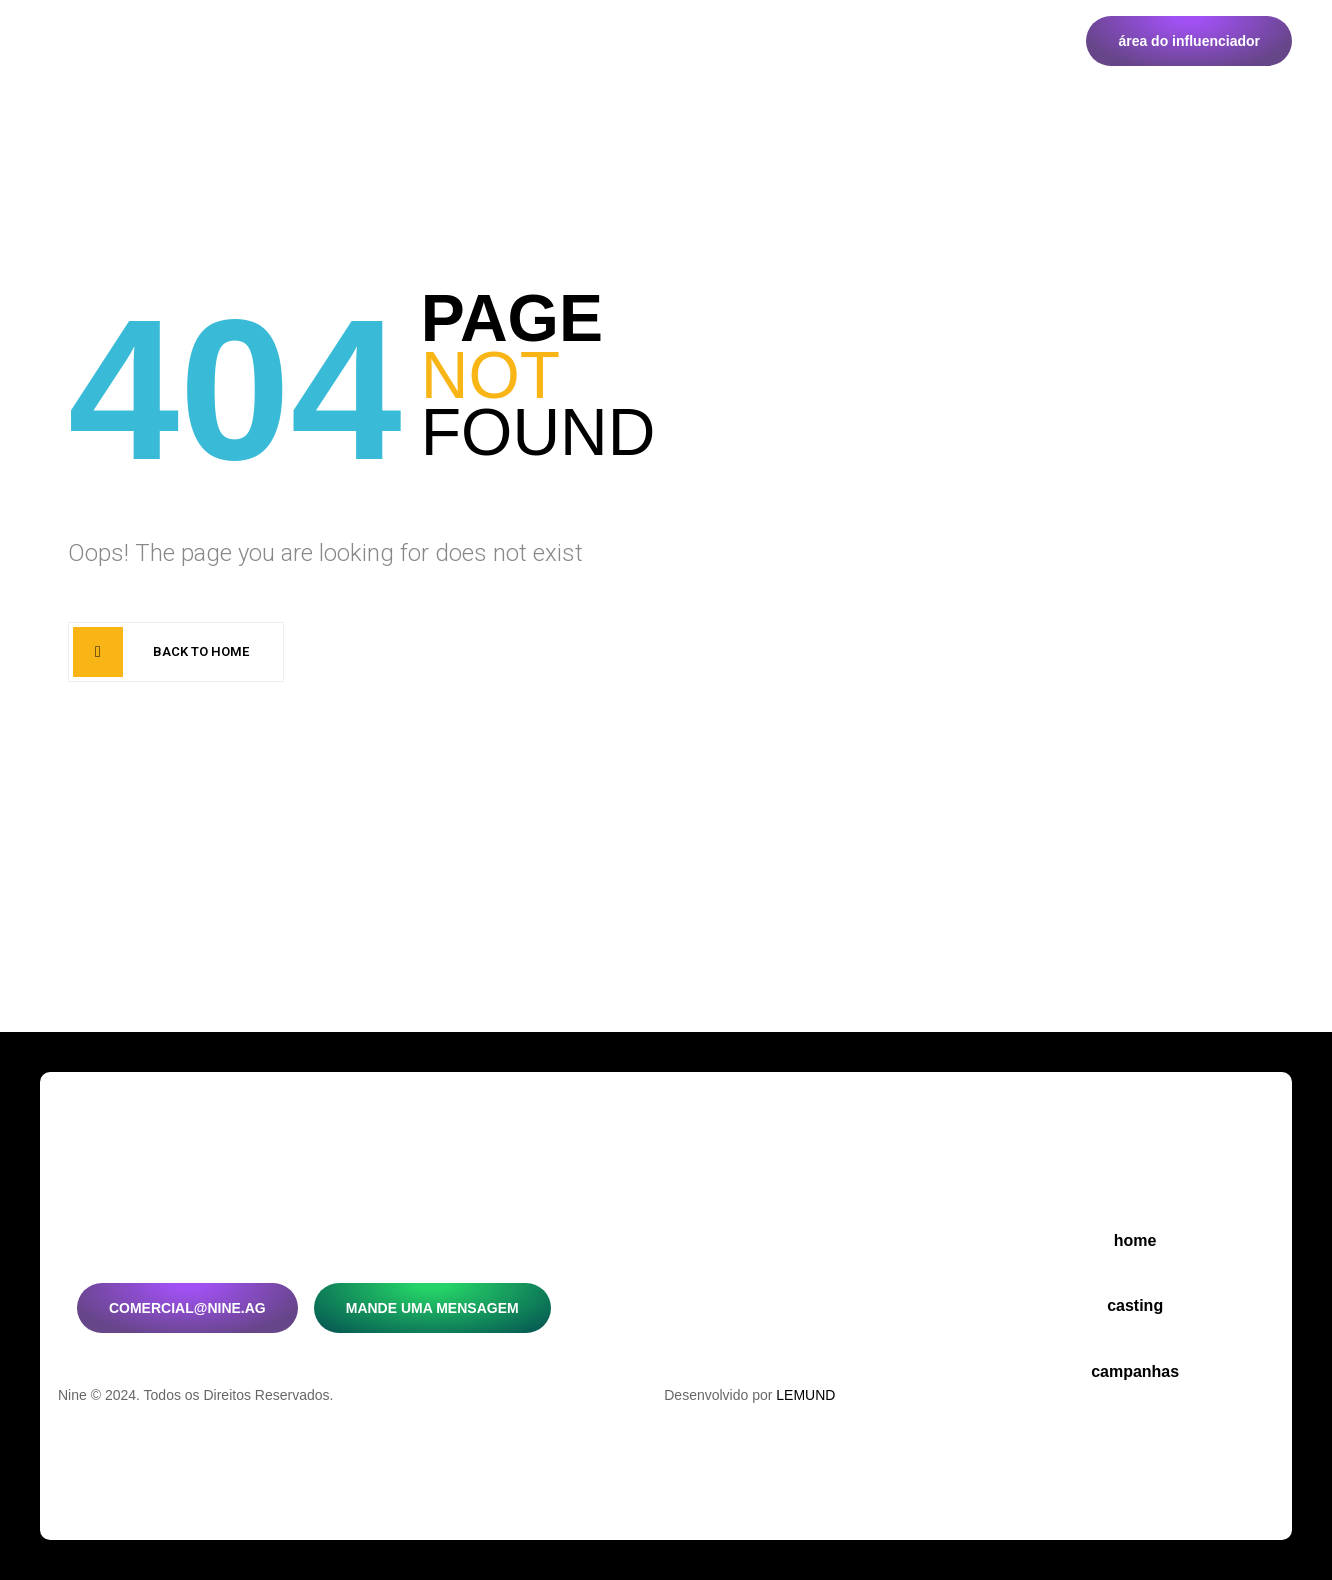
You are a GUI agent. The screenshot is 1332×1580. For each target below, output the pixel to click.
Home (216, 44)
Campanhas (429, 44)
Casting (310, 44)
